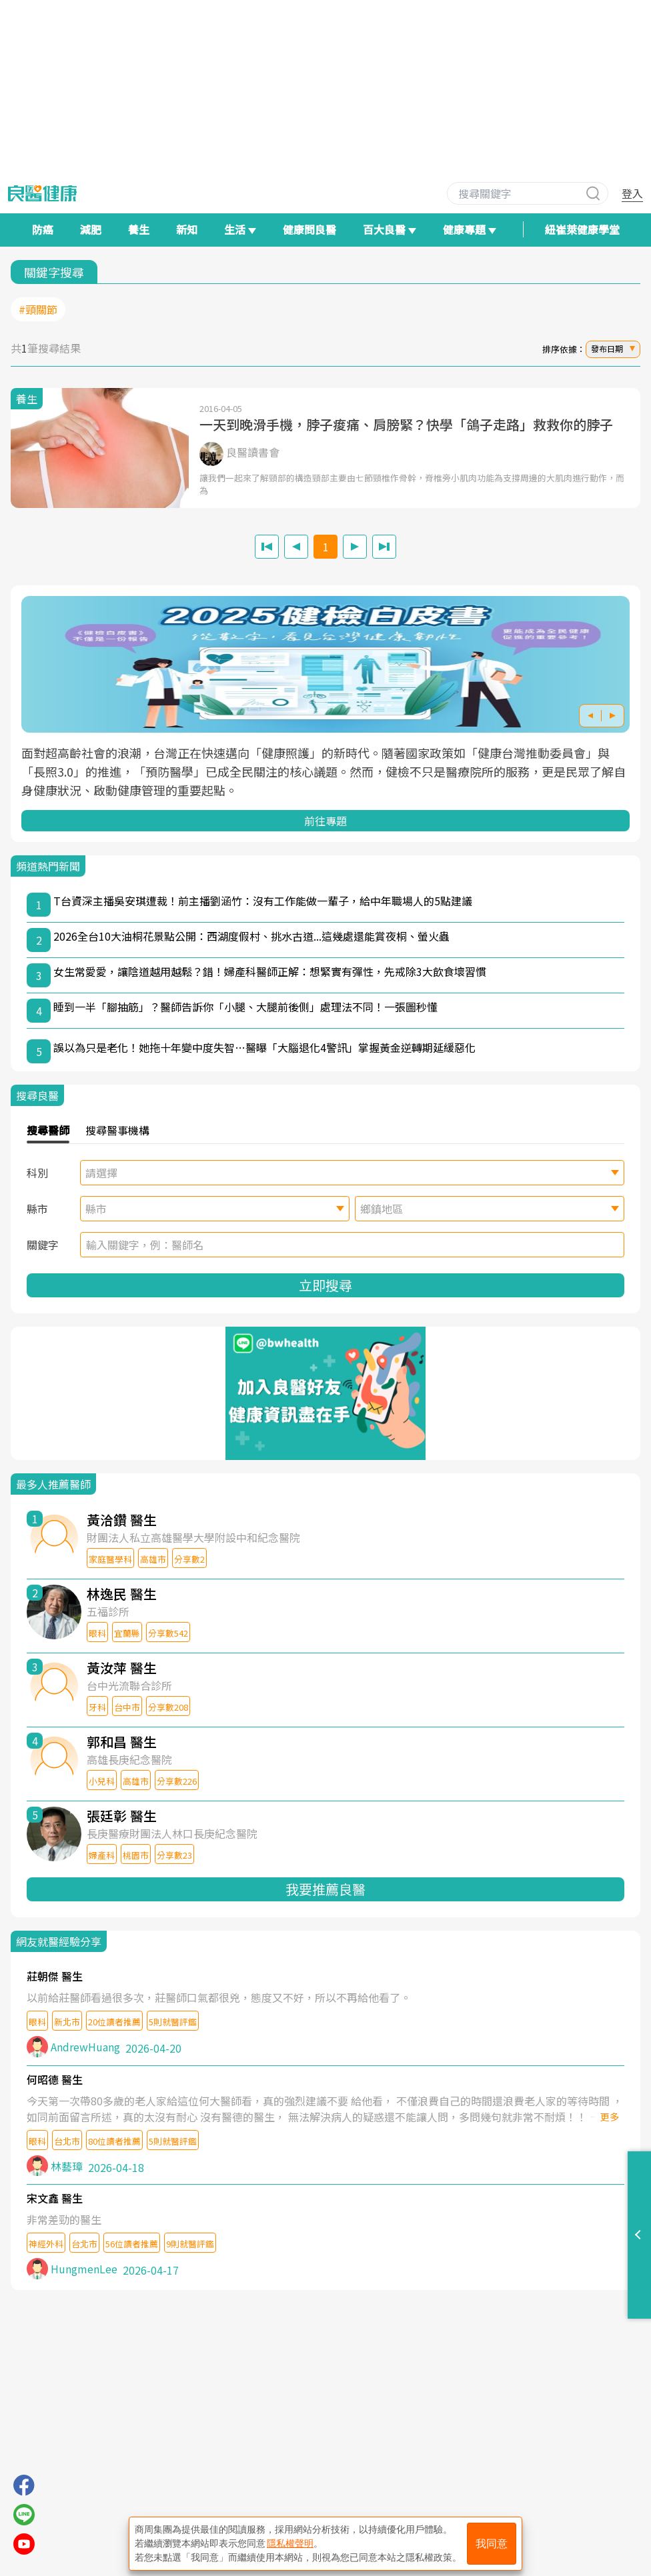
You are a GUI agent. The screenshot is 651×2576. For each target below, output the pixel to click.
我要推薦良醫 (325, 1889)
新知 (186, 229)
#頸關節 (38, 309)
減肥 (90, 229)
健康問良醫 (309, 229)
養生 (138, 229)
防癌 (42, 229)
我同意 (492, 2543)
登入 (632, 193)
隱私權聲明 (290, 2543)
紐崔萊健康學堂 (582, 229)
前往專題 (325, 821)
